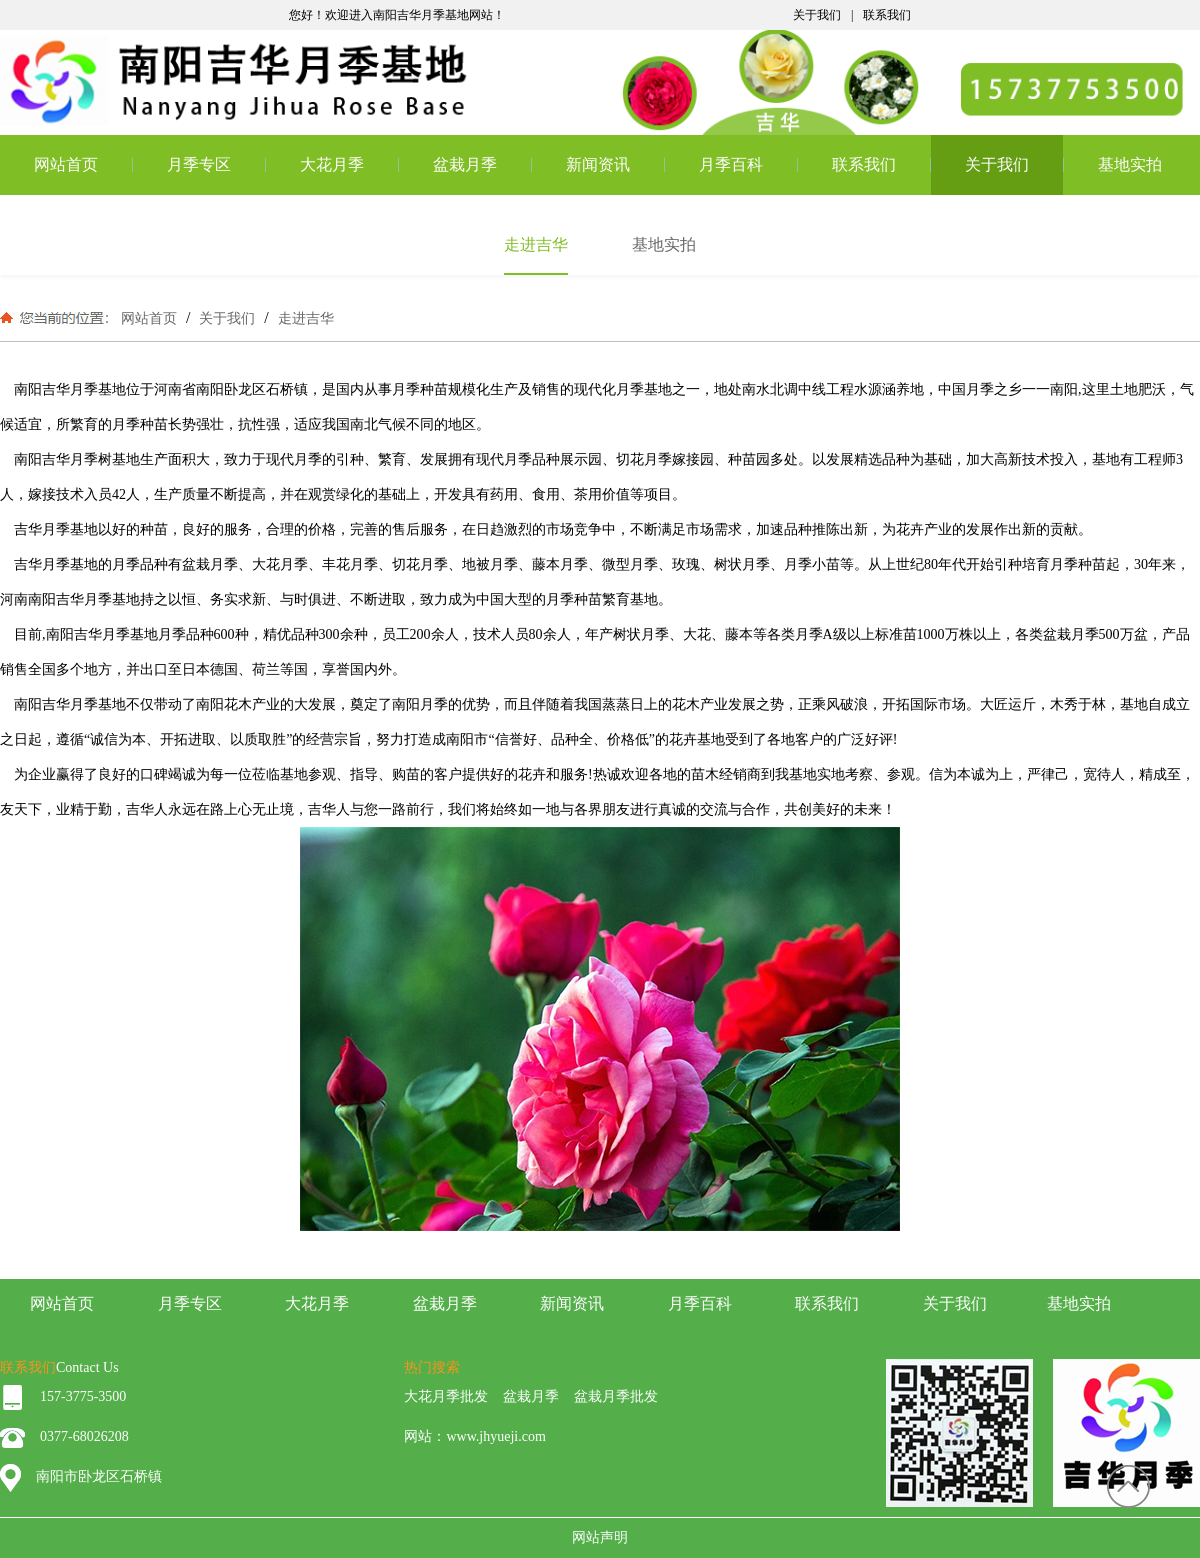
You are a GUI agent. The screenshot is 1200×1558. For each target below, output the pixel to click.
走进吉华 (304, 318)
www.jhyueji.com (495, 1436)
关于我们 (817, 15)
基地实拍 (1130, 164)
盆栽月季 (465, 164)
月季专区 (199, 164)
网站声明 (600, 1537)
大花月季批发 (446, 1396)
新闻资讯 (598, 164)
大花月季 (332, 164)
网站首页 (66, 164)
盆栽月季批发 (616, 1396)
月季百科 (731, 164)
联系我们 (887, 15)
